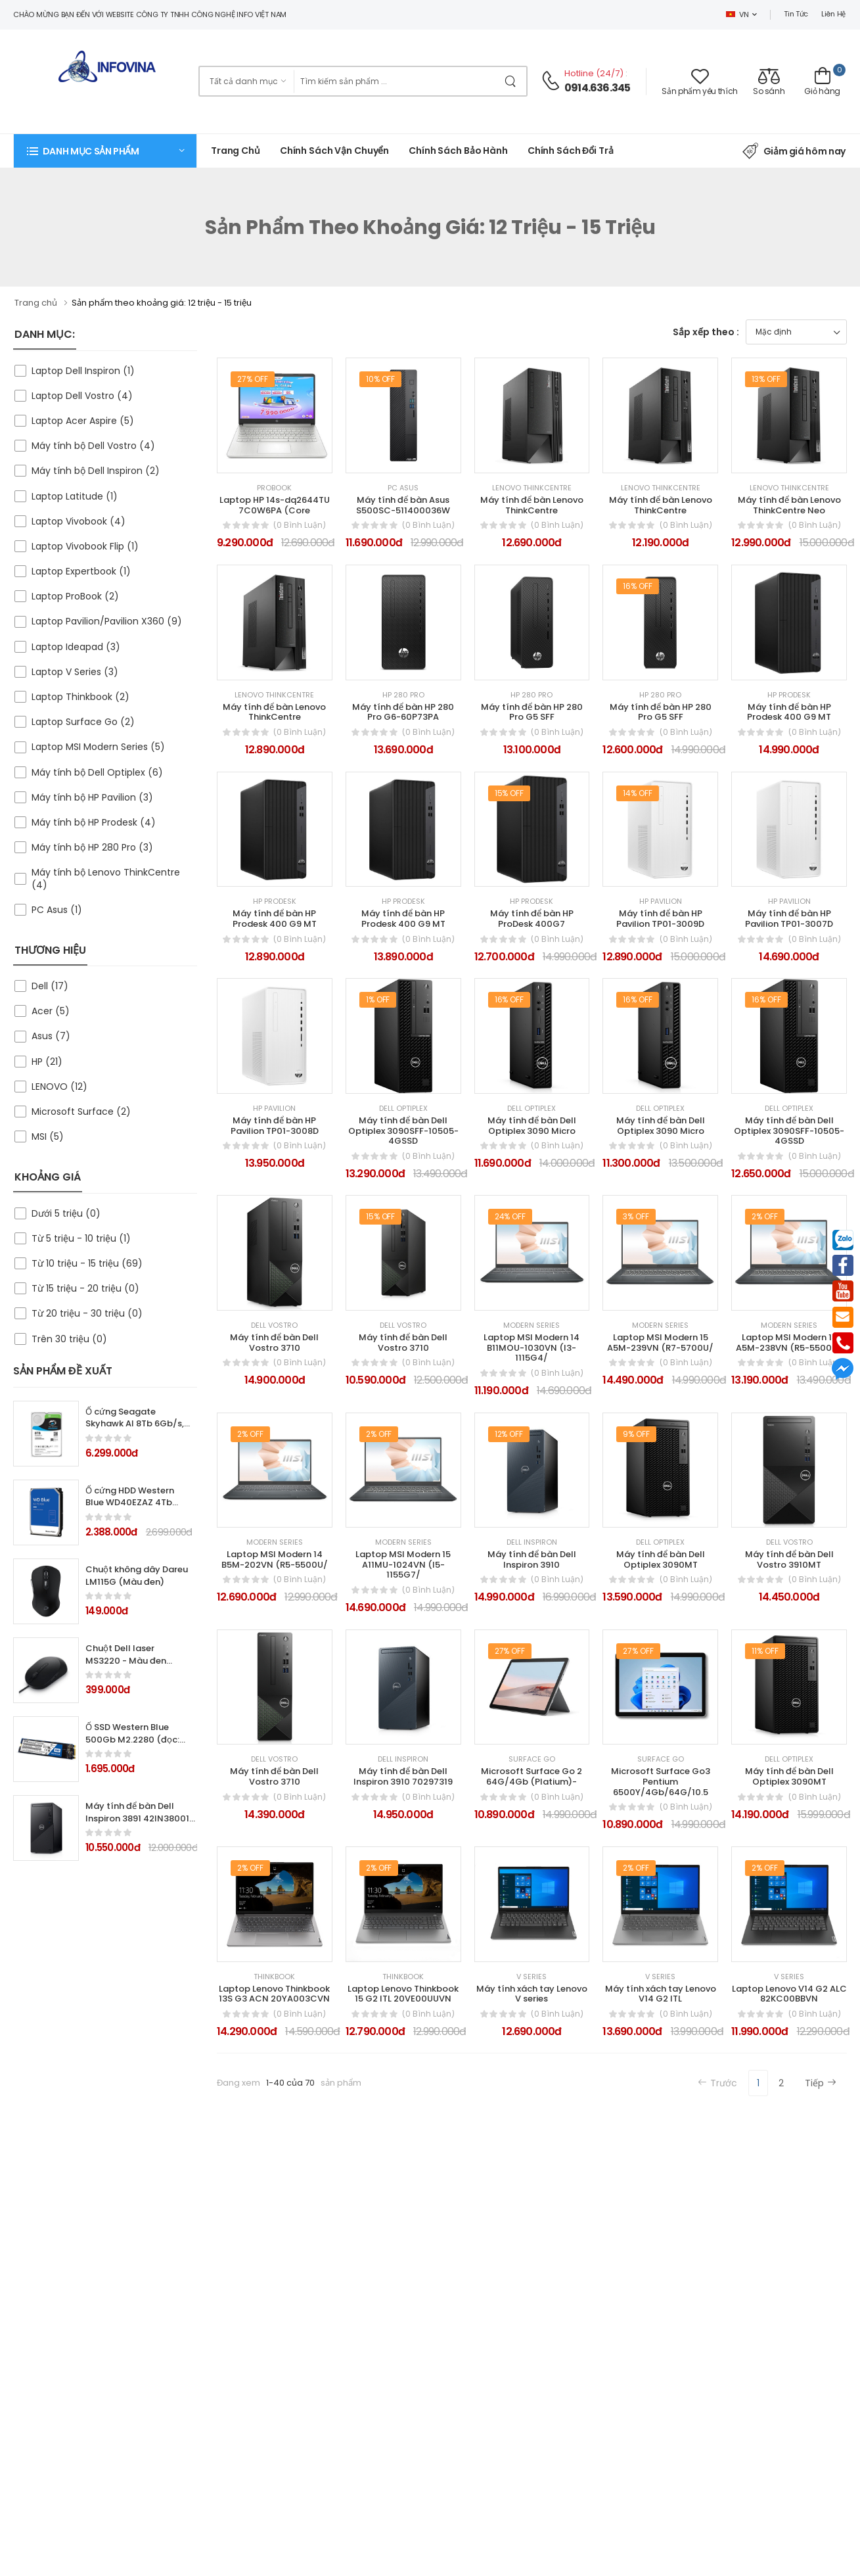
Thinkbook (274, 1976)
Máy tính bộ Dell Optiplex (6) (97, 772)
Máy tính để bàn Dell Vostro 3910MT (789, 1559)
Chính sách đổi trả (571, 150)
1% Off (378, 999)
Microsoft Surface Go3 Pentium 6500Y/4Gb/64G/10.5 (660, 1781)
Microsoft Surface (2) (81, 1111)
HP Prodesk (789, 695)
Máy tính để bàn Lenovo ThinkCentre (531, 505)
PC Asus (403, 488)
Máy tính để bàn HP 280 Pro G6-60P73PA (403, 712)
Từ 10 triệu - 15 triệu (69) (87, 1263)
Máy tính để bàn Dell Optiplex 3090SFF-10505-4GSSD (403, 1130)
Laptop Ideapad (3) (76, 646)
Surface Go (532, 1759)
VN (737, 14)
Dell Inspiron (532, 1542)
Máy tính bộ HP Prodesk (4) (94, 822)
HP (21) (47, 1061)
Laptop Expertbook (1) (81, 571)
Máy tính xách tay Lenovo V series (531, 1993)
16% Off (637, 586)
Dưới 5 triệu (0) (66, 1213)
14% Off (637, 793)
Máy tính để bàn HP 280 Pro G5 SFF (532, 712)
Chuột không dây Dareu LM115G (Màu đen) (136, 1575)
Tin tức (796, 14)
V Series (531, 1976)
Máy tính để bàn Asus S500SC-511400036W (403, 505)
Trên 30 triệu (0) (69, 1339)
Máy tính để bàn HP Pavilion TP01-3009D (660, 918)
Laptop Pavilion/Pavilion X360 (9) (107, 621)
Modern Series (531, 1325)
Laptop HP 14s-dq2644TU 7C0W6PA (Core (274, 505)
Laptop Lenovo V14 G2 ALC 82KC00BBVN (789, 1993)
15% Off (509, 793)
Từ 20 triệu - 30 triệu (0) (87, 1313)
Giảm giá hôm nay (794, 151)
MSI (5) (48, 1136)
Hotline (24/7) (594, 73)
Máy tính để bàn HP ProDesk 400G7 (532, 918)
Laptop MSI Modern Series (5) (98, 746)
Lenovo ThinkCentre (532, 488)
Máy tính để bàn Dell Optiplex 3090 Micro (531, 1125)
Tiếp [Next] (820, 2083)
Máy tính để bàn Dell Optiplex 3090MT (660, 1559)
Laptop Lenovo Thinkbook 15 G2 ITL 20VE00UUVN (403, 1993)
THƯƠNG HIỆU (50, 950)
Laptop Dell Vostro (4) (82, 395)
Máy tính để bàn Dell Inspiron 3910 (531, 1559)
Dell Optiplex (403, 1108)
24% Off (510, 1216)
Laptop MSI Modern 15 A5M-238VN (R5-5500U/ (789, 1342)
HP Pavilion (660, 901)
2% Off (765, 1216)
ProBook (274, 488)
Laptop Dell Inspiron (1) (83, 370)
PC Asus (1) (57, 909)
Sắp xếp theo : (706, 332)
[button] (105, 151)
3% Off (636, 1216)
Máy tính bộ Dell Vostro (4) (93, 445)
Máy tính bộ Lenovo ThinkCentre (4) (106, 878)
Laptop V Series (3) (75, 671)
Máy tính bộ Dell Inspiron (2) (96, 470)
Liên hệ (833, 14)
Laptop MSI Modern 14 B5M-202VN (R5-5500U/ (274, 1559)
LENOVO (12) (59, 1086)
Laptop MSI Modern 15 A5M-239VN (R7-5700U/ (660, 1342)
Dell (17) (50, 986)
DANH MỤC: (44, 334)
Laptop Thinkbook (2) (80, 696)
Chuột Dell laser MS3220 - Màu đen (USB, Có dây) (125, 1660)
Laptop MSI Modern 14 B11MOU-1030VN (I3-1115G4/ (531, 1347)
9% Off (636, 1434)
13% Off (766, 379)
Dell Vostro (274, 1325)
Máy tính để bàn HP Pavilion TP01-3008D (275, 1125)
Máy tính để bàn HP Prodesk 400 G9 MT (789, 712)
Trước (717, 2083)
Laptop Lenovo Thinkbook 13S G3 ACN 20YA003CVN (274, 1993)
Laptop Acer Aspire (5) (83, 420)
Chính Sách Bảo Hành (458, 150)
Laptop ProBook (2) (75, 596)
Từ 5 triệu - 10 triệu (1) (81, 1238)
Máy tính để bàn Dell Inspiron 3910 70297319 (403, 1776)
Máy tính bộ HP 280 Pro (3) (92, 847)
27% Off (252, 379)
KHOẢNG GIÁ (47, 1176)
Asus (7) (51, 1035)
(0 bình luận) (299, 525)
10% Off (381, 379)
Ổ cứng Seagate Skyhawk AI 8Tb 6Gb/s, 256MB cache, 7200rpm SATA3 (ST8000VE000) (136, 1430)
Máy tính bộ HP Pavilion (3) (92, 797)
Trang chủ (235, 150)
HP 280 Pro (403, 695)
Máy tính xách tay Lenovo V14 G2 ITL (660, 1993)
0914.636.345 (597, 87)
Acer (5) (51, 1011)
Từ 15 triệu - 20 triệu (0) (85, 1288)
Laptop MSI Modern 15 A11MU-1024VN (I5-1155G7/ (403, 1564)
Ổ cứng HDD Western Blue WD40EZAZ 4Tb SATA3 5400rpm (129, 1503)
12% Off (509, 1434)
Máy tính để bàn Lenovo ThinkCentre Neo (789, 505)
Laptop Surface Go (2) (83, 721)
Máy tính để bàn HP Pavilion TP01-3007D (789, 918)
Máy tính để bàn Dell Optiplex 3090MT (789, 1776)
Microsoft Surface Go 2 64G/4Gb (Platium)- (531, 1776)
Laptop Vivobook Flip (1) (85, 546)
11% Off (765, 1650)
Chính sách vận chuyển (334, 150)
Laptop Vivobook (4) (78, 521)
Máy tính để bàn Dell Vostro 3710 (274, 1342)
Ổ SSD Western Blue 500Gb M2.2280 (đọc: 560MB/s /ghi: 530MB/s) (132, 1746)
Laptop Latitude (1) (75, 496)
